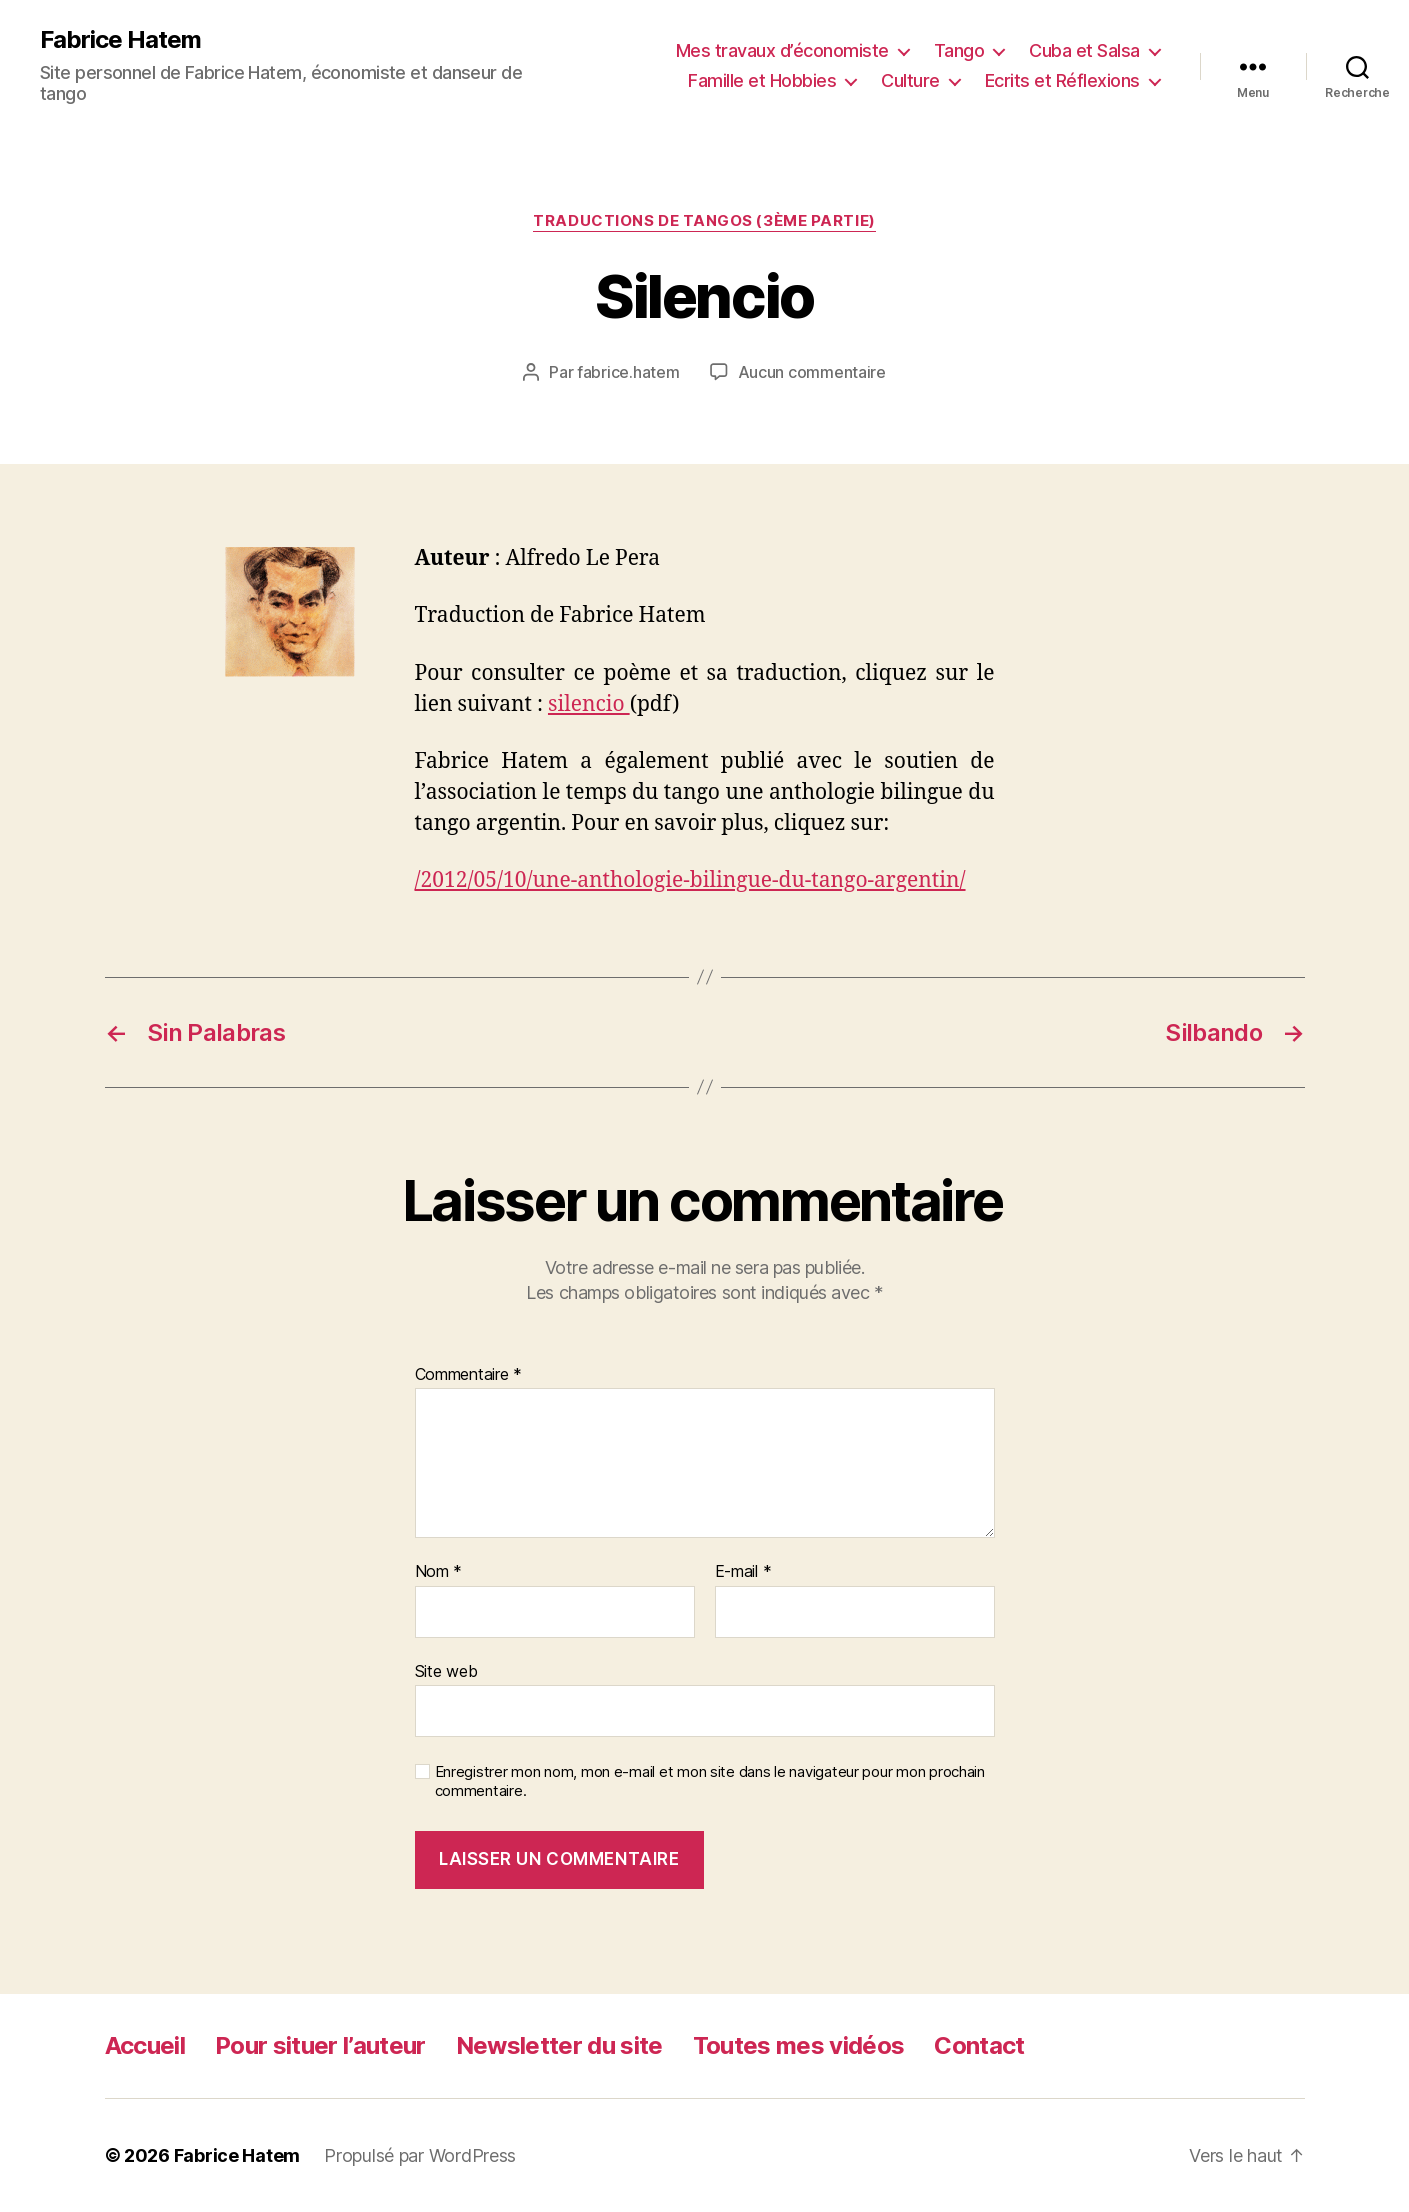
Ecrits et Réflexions (1062, 80)
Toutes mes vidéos (799, 2045)
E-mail (743, 1572)
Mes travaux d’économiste (782, 50)
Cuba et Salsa (1084, 50)
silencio (589, 704)
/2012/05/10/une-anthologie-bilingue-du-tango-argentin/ (690, 880)
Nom (439, 1572)
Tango (959, 50)
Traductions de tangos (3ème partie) (704, 221)
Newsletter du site (559, 2045)
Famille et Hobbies (762, 80)
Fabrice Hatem (120, 40)
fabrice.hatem (628, 372)
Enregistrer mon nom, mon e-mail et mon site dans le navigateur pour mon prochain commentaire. (710, 1781)
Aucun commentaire (812, 372)
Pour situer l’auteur (320, 2045)
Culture (910, 80)
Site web (446, 1671)
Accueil (145, 2045)
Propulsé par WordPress (420, 2155)
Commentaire (469, 1375)
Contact (979, 2045)
